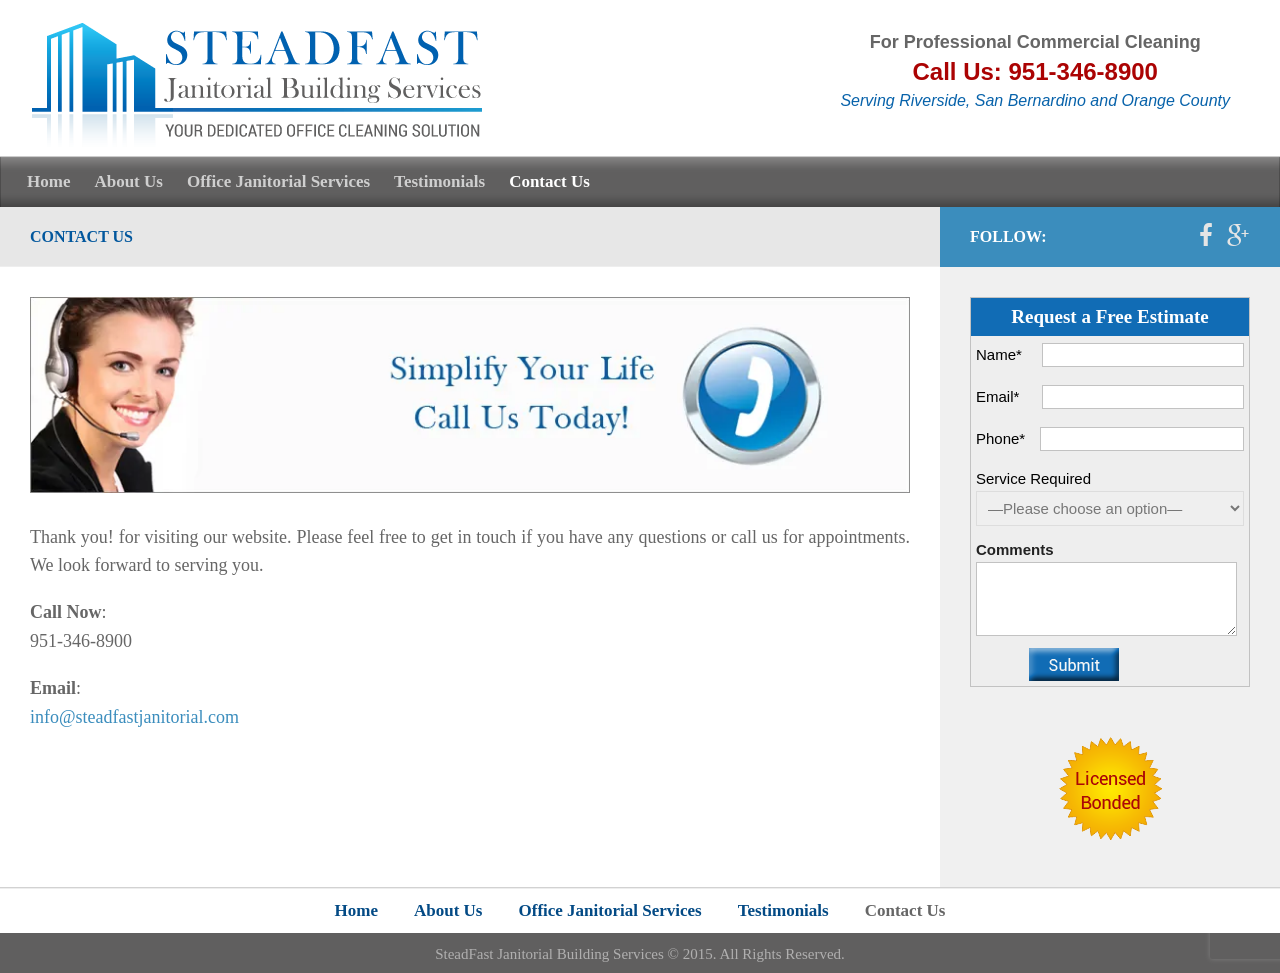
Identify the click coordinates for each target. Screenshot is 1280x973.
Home (48, 181)
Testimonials (439, 181)
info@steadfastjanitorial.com (134, 717)
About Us (128, 181)
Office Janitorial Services (278, 181)
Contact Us (549, 181)
